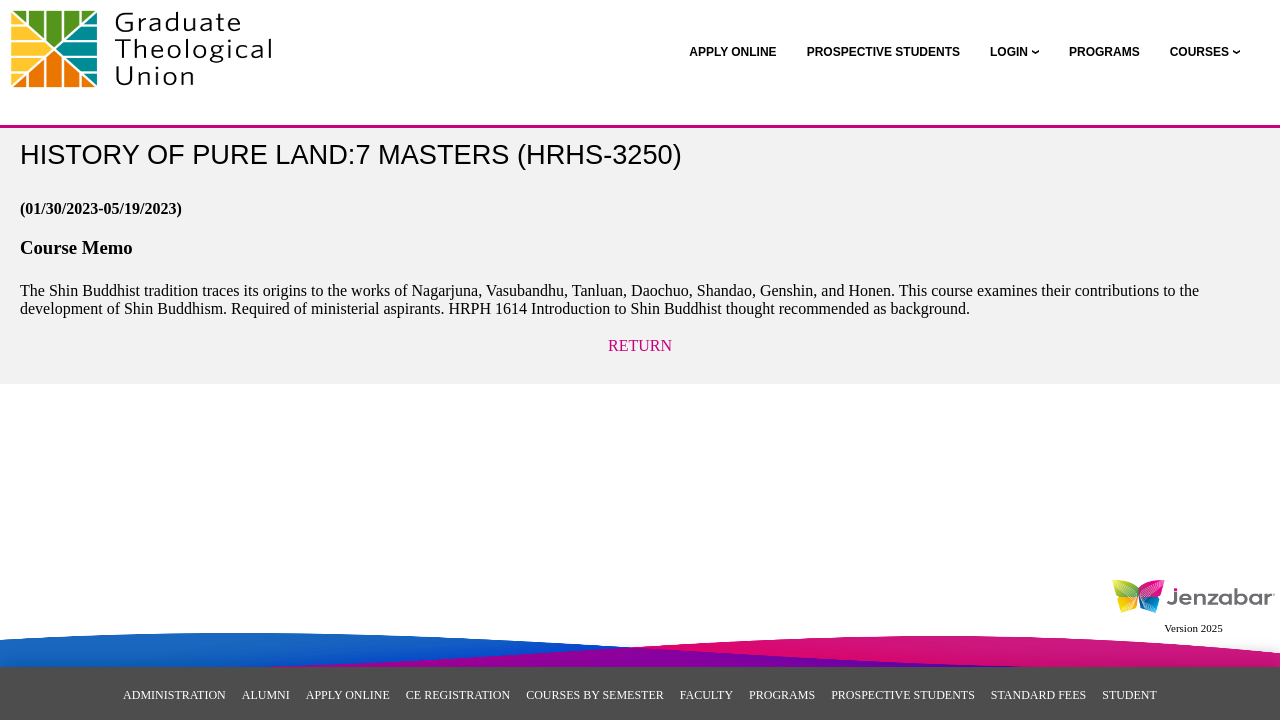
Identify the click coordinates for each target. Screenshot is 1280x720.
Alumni (266, 695)
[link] (732, 52)
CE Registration (458, 695)
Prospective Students (903, 695)
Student (1129, 695)
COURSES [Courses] (1199, 52)
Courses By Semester (595, 695)
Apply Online (348, 695)
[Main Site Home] (147, 36)
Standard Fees (1038, 695)
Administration (174, 695)
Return (640, 345)
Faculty (706, 695)
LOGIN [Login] (1009, 52)
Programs (782, 695)
